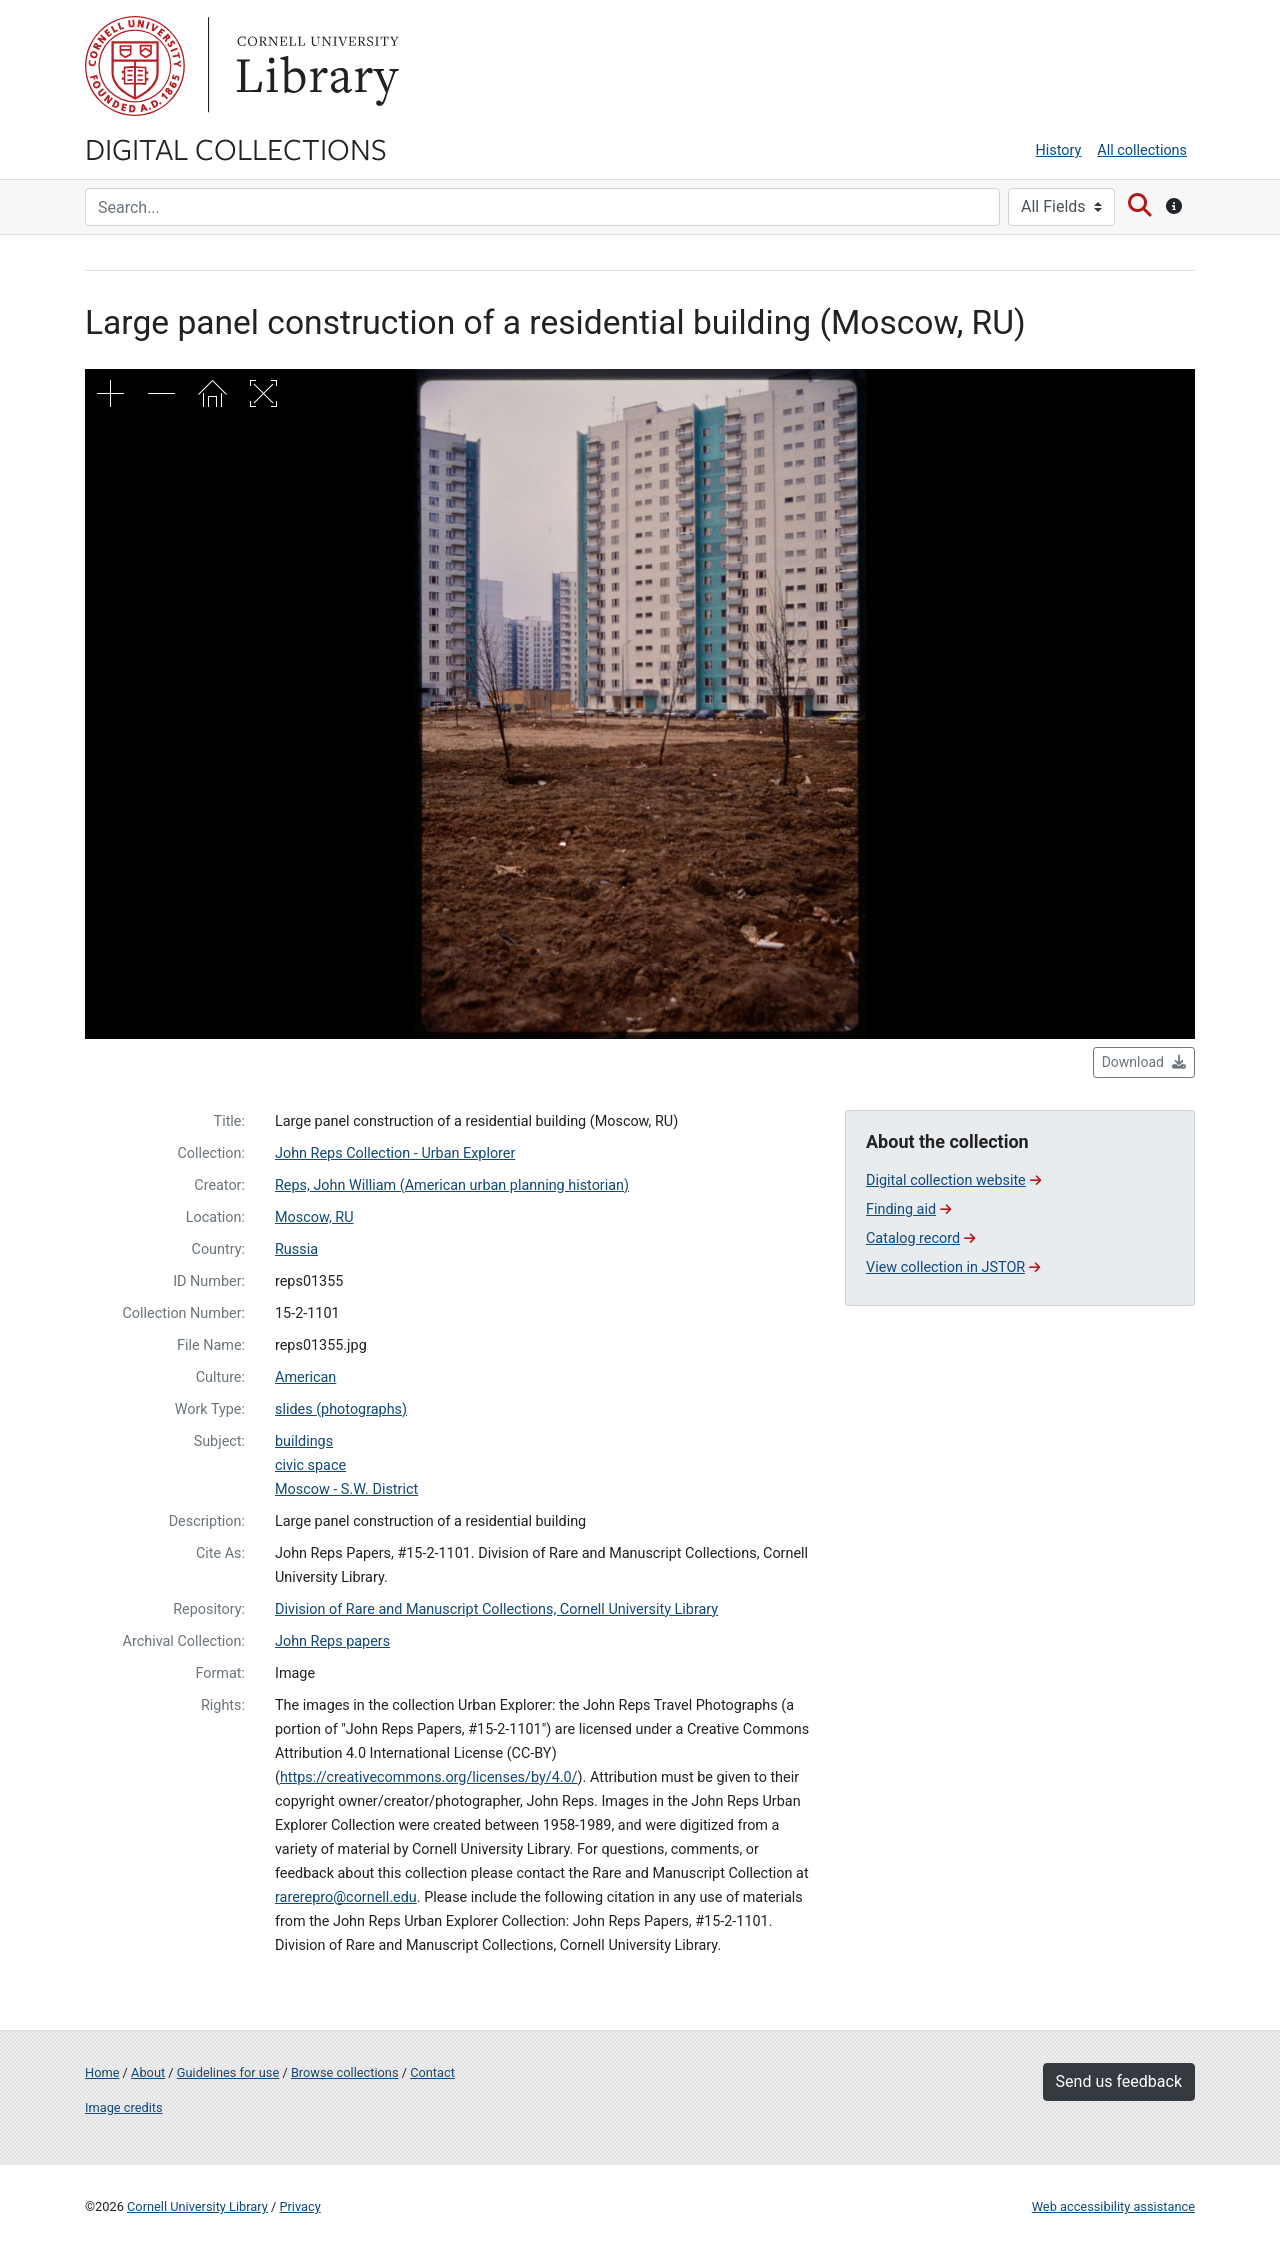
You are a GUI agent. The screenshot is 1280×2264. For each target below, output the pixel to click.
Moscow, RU (314, 1217)
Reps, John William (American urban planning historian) (452, 1185)
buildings (304, 1441)
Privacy (299, 2206)
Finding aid (908, 1209)
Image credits (124, 2107)
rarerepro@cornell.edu (346, 1897)
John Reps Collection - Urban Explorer (395, 1153)
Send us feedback (1119, 2081)
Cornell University (135, 66)
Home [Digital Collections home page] (102, 2072)
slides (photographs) (341, 1409)
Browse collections (345, 2072)
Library (315, 66)
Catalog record (920, 1238)
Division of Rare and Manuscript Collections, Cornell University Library (496, 1609)
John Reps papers (332, 1641)
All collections (1142, 150)
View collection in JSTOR (953, 1267)
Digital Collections (236, 148)
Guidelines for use (228, 2072)
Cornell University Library (197, 2206)
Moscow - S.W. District (346, 1489)
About (148, 2072)
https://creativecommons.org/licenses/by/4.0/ (429, 1777)
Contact (432, 2072)
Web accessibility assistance (1113, 2206)
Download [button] (1144, 1062)
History (1059, 150)
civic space (310, 1465)
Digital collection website (953, 1180)
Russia (296, 1249)
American (305, 1377)
